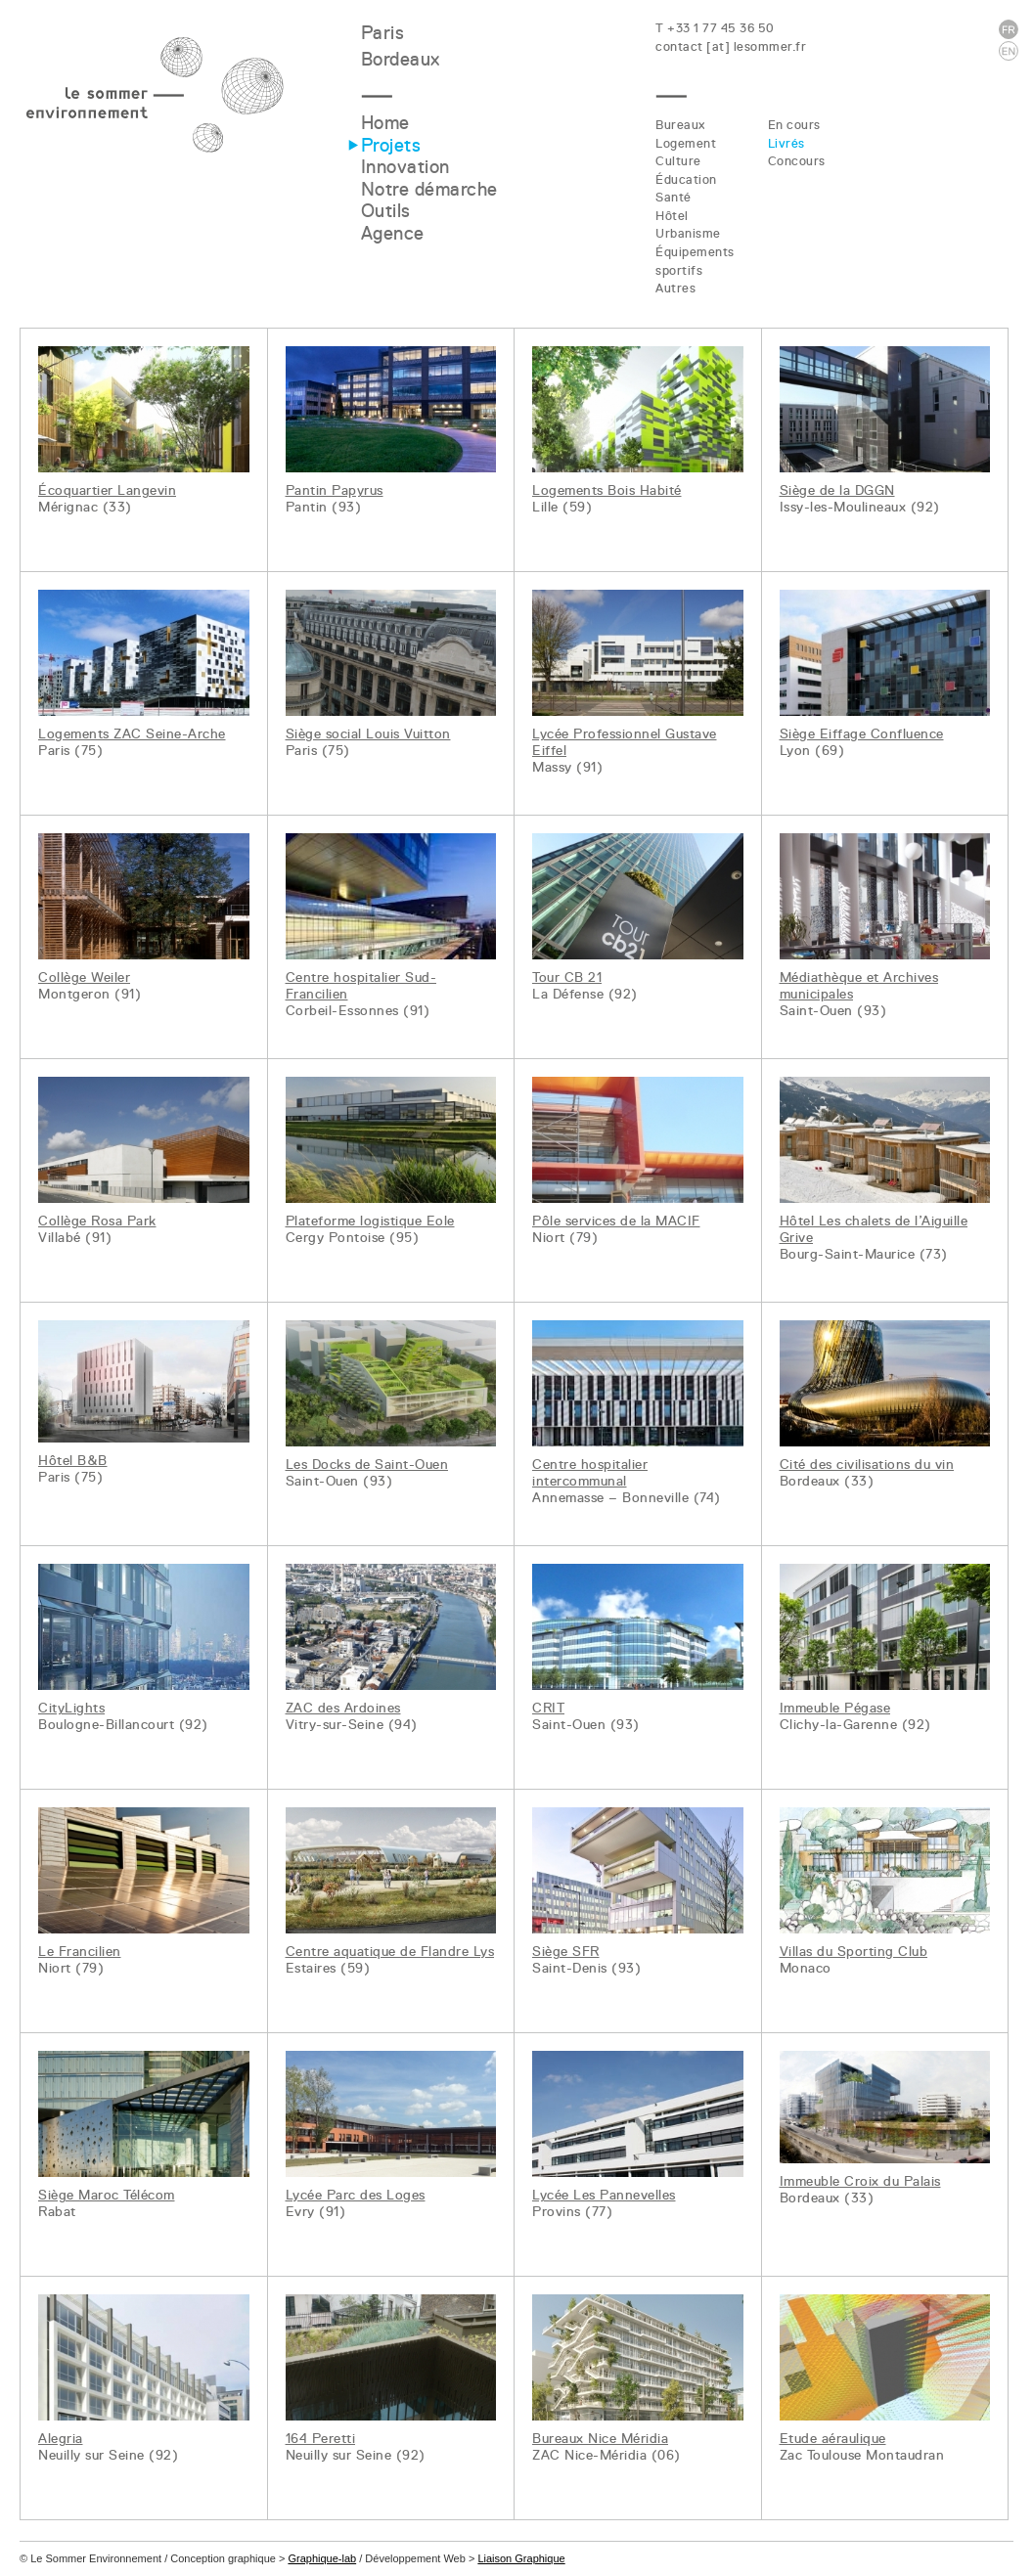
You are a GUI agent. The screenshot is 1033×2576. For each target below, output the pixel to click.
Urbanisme (688, 233)
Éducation (686, 179)
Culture (678, 161)
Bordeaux (400, 59)
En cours (794, 124)
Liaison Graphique (520, 2558)
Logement (685, 143)
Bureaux (680, 124)
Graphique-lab (322, 2558)
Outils (386, 210)
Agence (393, 233)
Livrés (786, 143)
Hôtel (672, 215)
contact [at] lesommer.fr (730, 46)
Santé (673, 197)
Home (385, 122)
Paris (383, 32)
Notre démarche (429, 189)
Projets (391, 145)
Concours (797, 161)
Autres (675, 288)
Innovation (405, 166)
